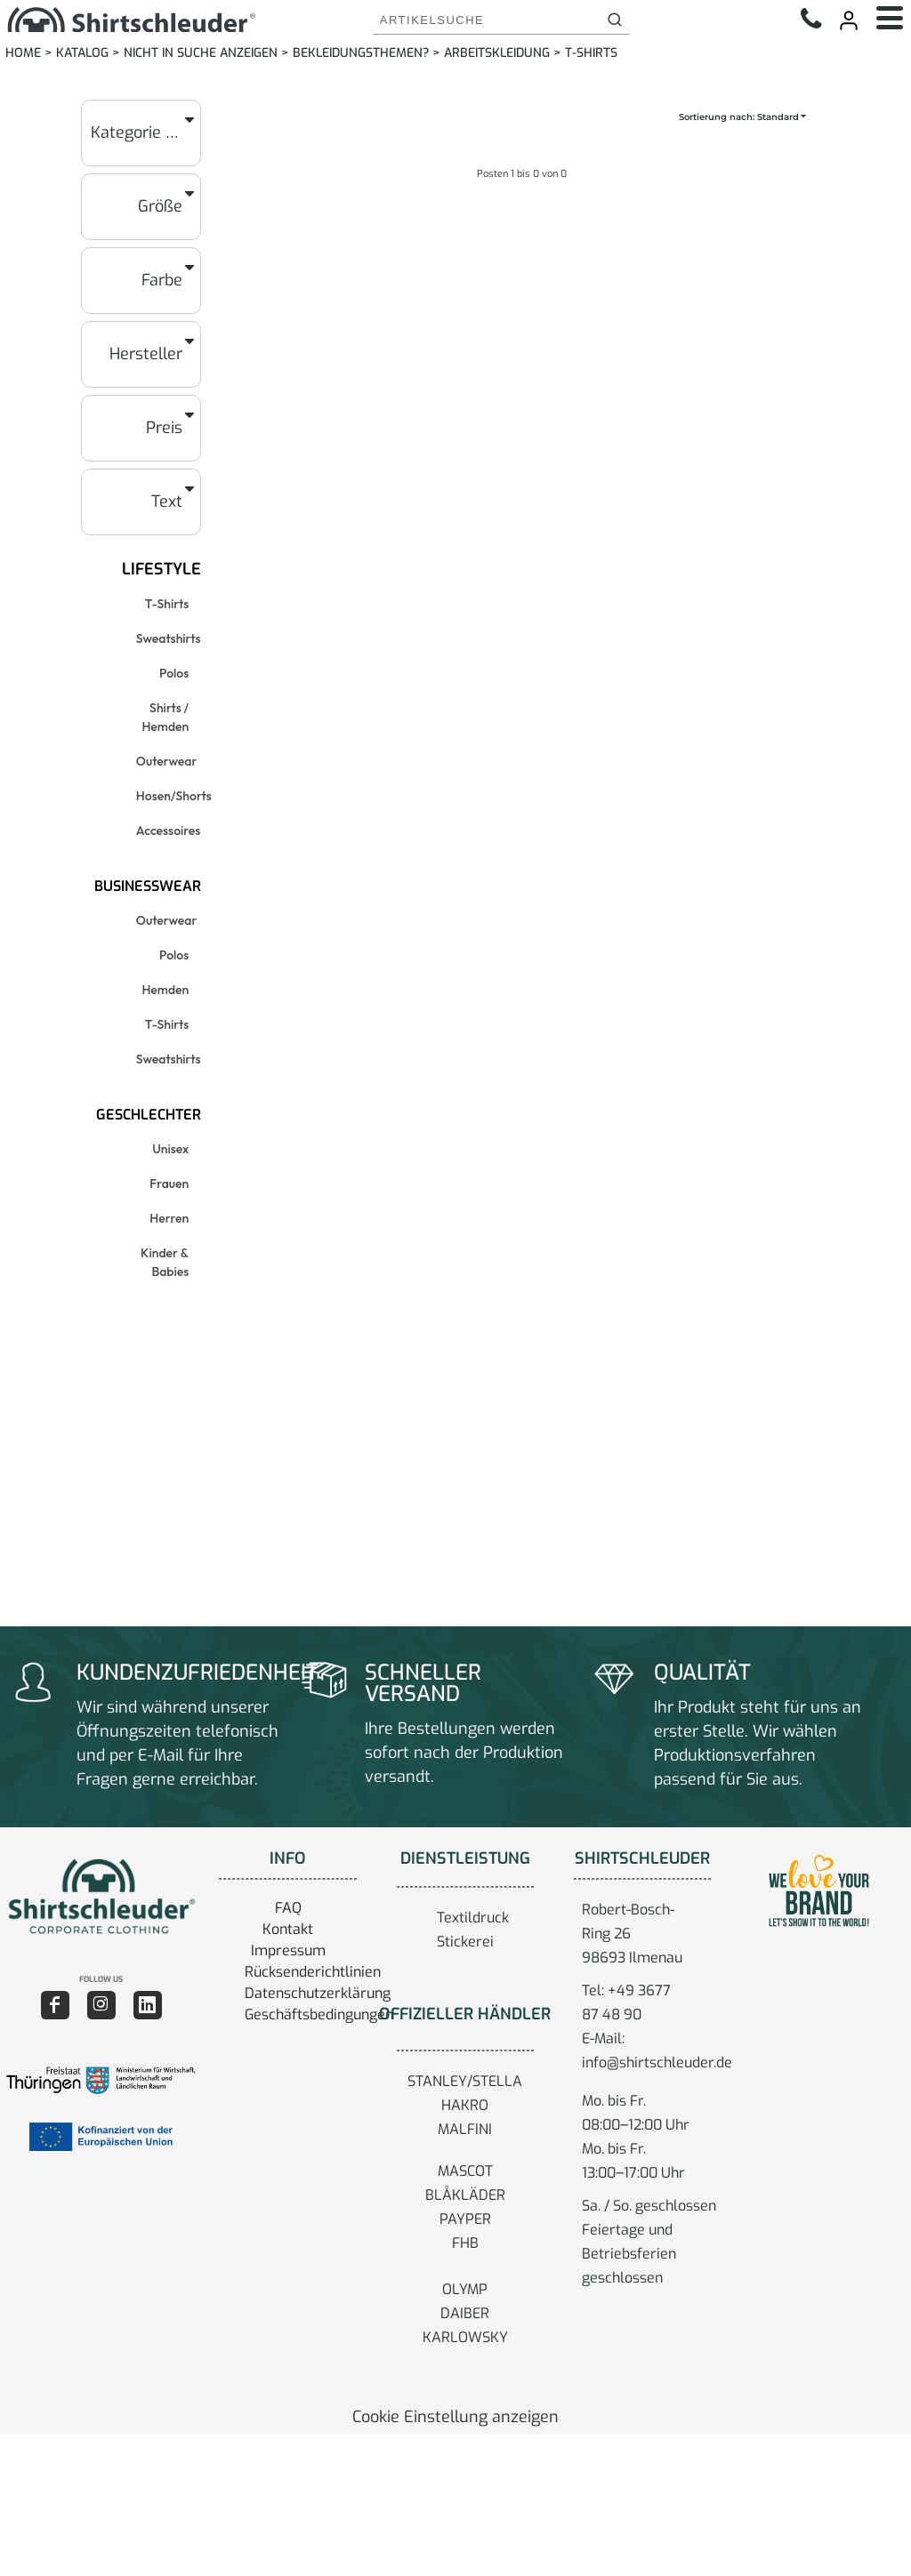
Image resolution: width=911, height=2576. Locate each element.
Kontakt (287, 1929)
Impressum (288, 1950)
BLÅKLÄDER (465, 2195)
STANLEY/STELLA (464, 2081)
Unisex (170, 1149)
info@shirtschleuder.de (657, 2062)
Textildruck (473, 1917)
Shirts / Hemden (165, 717)
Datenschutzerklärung (318, 1993)
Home (23, 52)
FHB (465, 2243)
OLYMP (465, 2289)
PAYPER (465, 2219)
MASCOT (465, 2171)
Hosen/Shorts (174, 796)
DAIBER (464, 2313)
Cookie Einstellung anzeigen (455, 2417)
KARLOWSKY (465, 2337)
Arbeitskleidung (497, 52)
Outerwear (167, 761)
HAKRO (464, 2105)
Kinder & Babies (165, 1262)
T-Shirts (167, 604)
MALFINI (465, 2129)
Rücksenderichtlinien (313, 1971)
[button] (101, 1896)
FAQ (288, 1907)
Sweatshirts (168, 638)
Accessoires (168, 831)
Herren (169, 1218)
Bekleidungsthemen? (361, 52)
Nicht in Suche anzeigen (201, 52)
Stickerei (465, 1941)
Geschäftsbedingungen (319, 2014)
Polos (174, 673)
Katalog (82, 52)
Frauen (169, 1184)
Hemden (165, 990)
